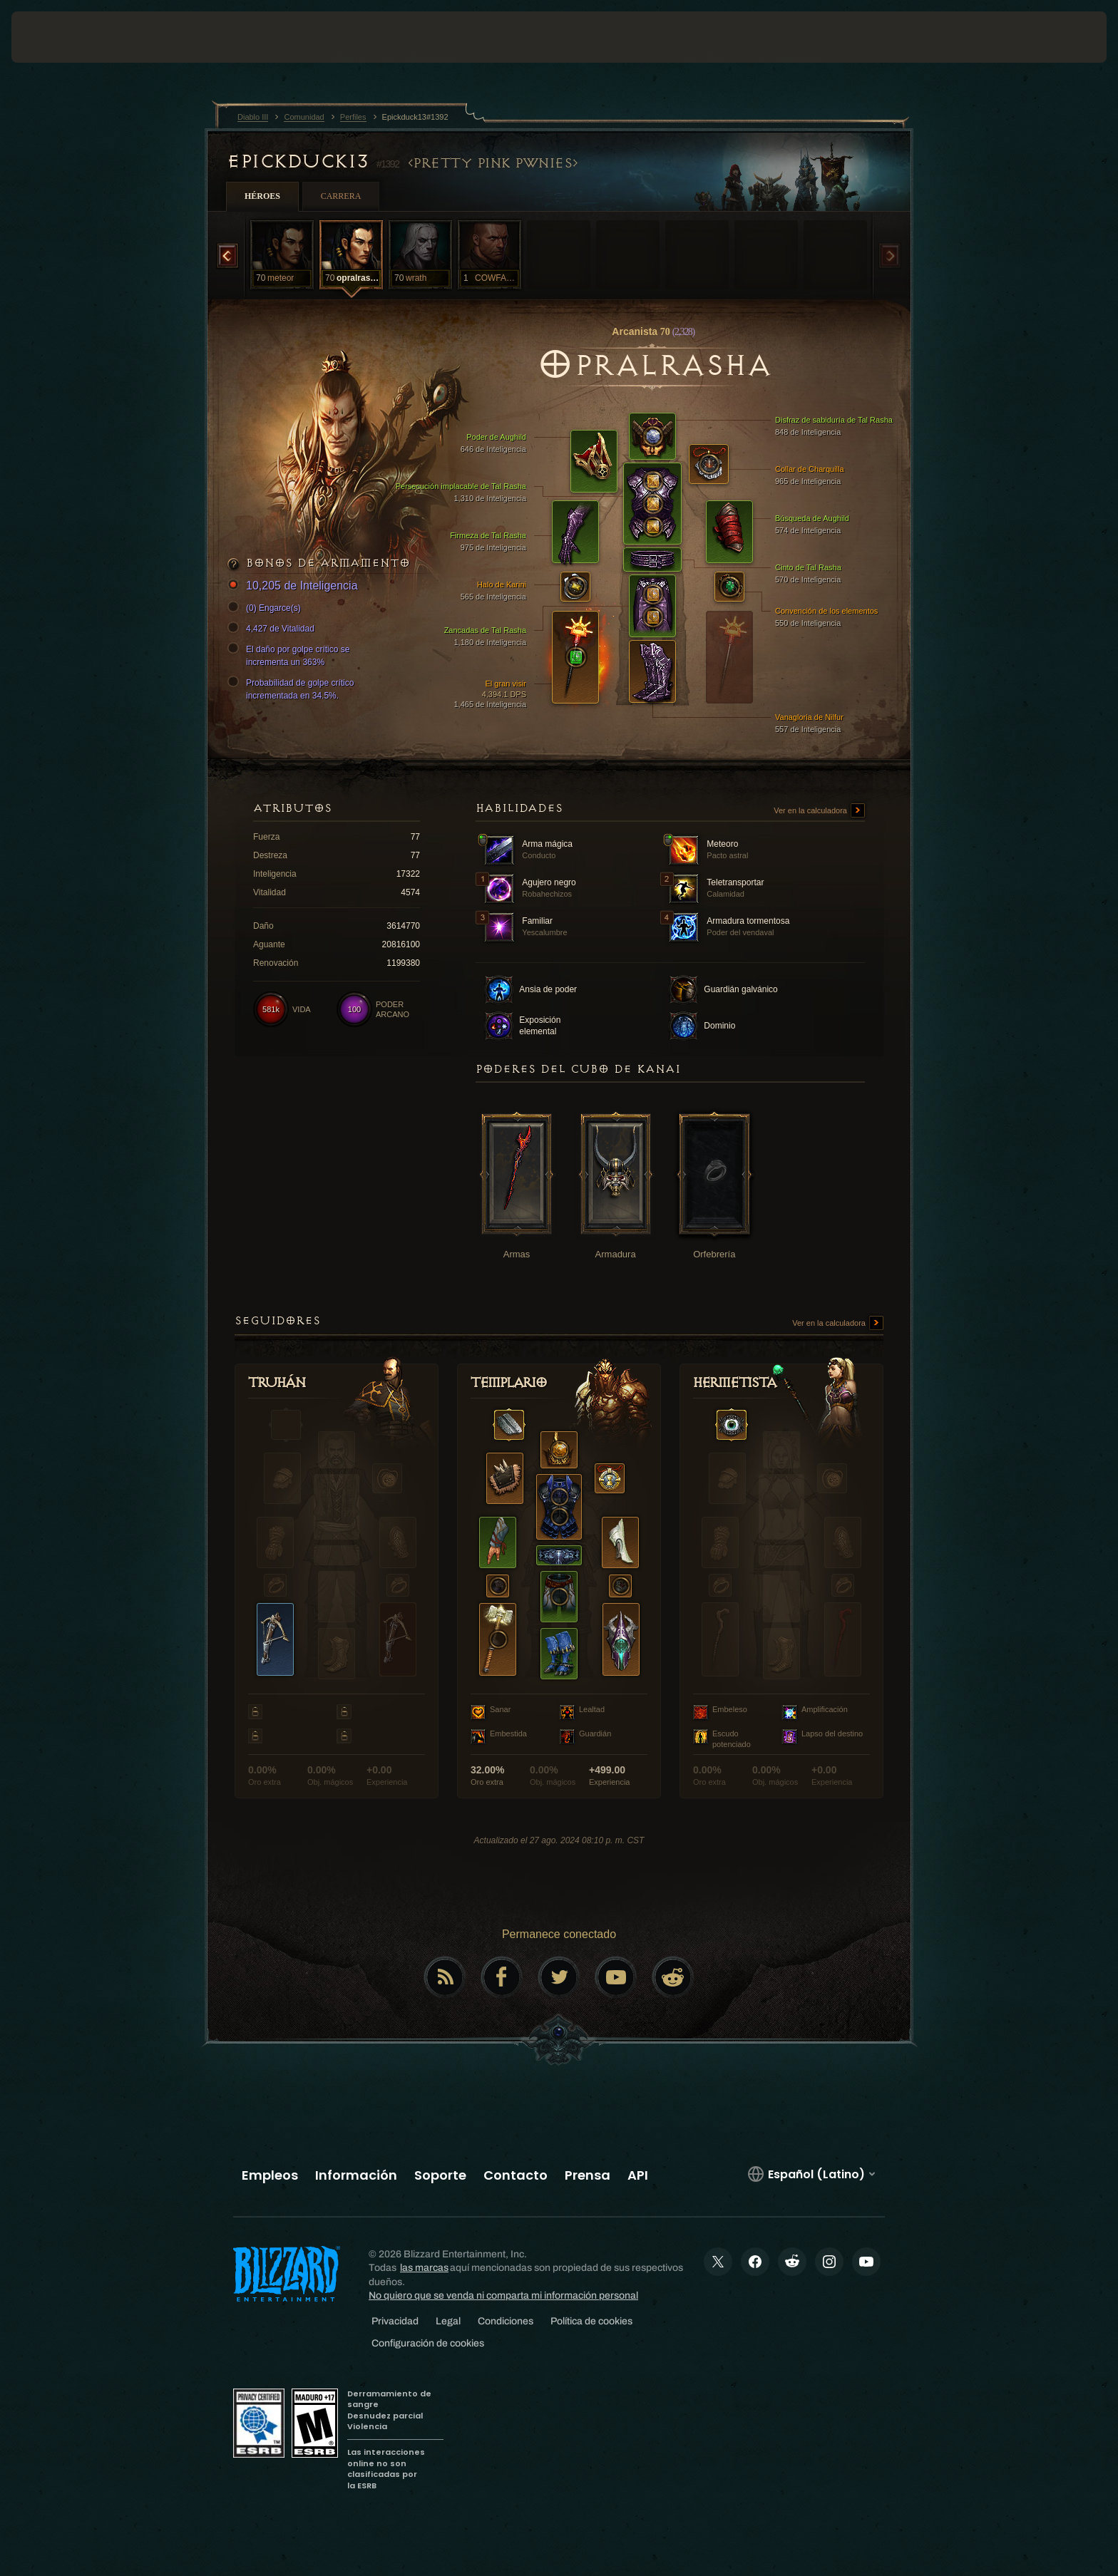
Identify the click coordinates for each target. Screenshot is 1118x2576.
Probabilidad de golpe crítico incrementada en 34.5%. (293, 688)
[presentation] (64, 37)
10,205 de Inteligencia (295, 586)
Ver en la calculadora (819, 811)
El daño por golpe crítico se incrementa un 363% (290, 655)
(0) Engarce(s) (266, 608)
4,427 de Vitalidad (273, 628)
